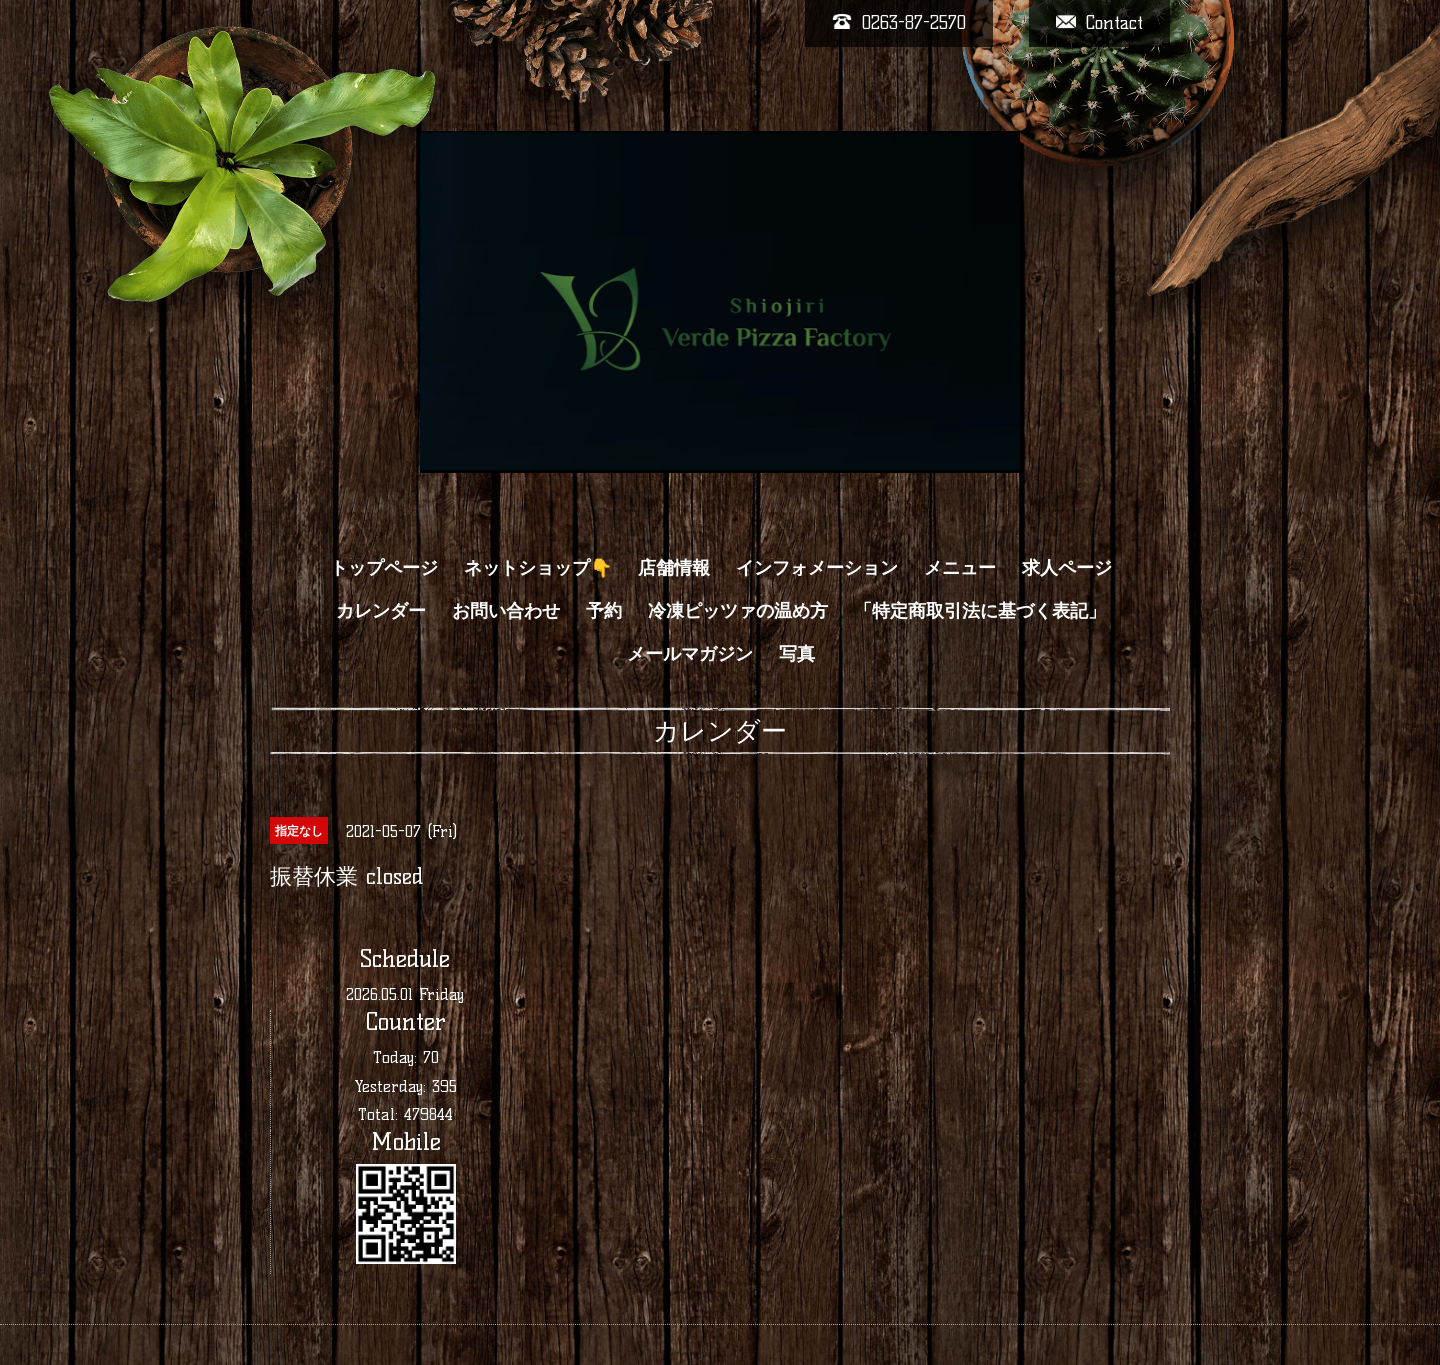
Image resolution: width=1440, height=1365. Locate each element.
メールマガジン (690, 654)
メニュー (960, 568)
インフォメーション (817, 568)
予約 (604, 611)
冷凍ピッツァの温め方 (738, 611)
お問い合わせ (506, 611)
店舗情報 (674, 568)
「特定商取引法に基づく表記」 (980, 611)
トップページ (384, 568)
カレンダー (381, 611)
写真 (797, 654)
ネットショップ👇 (538, 568)
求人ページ (1067, 568)
